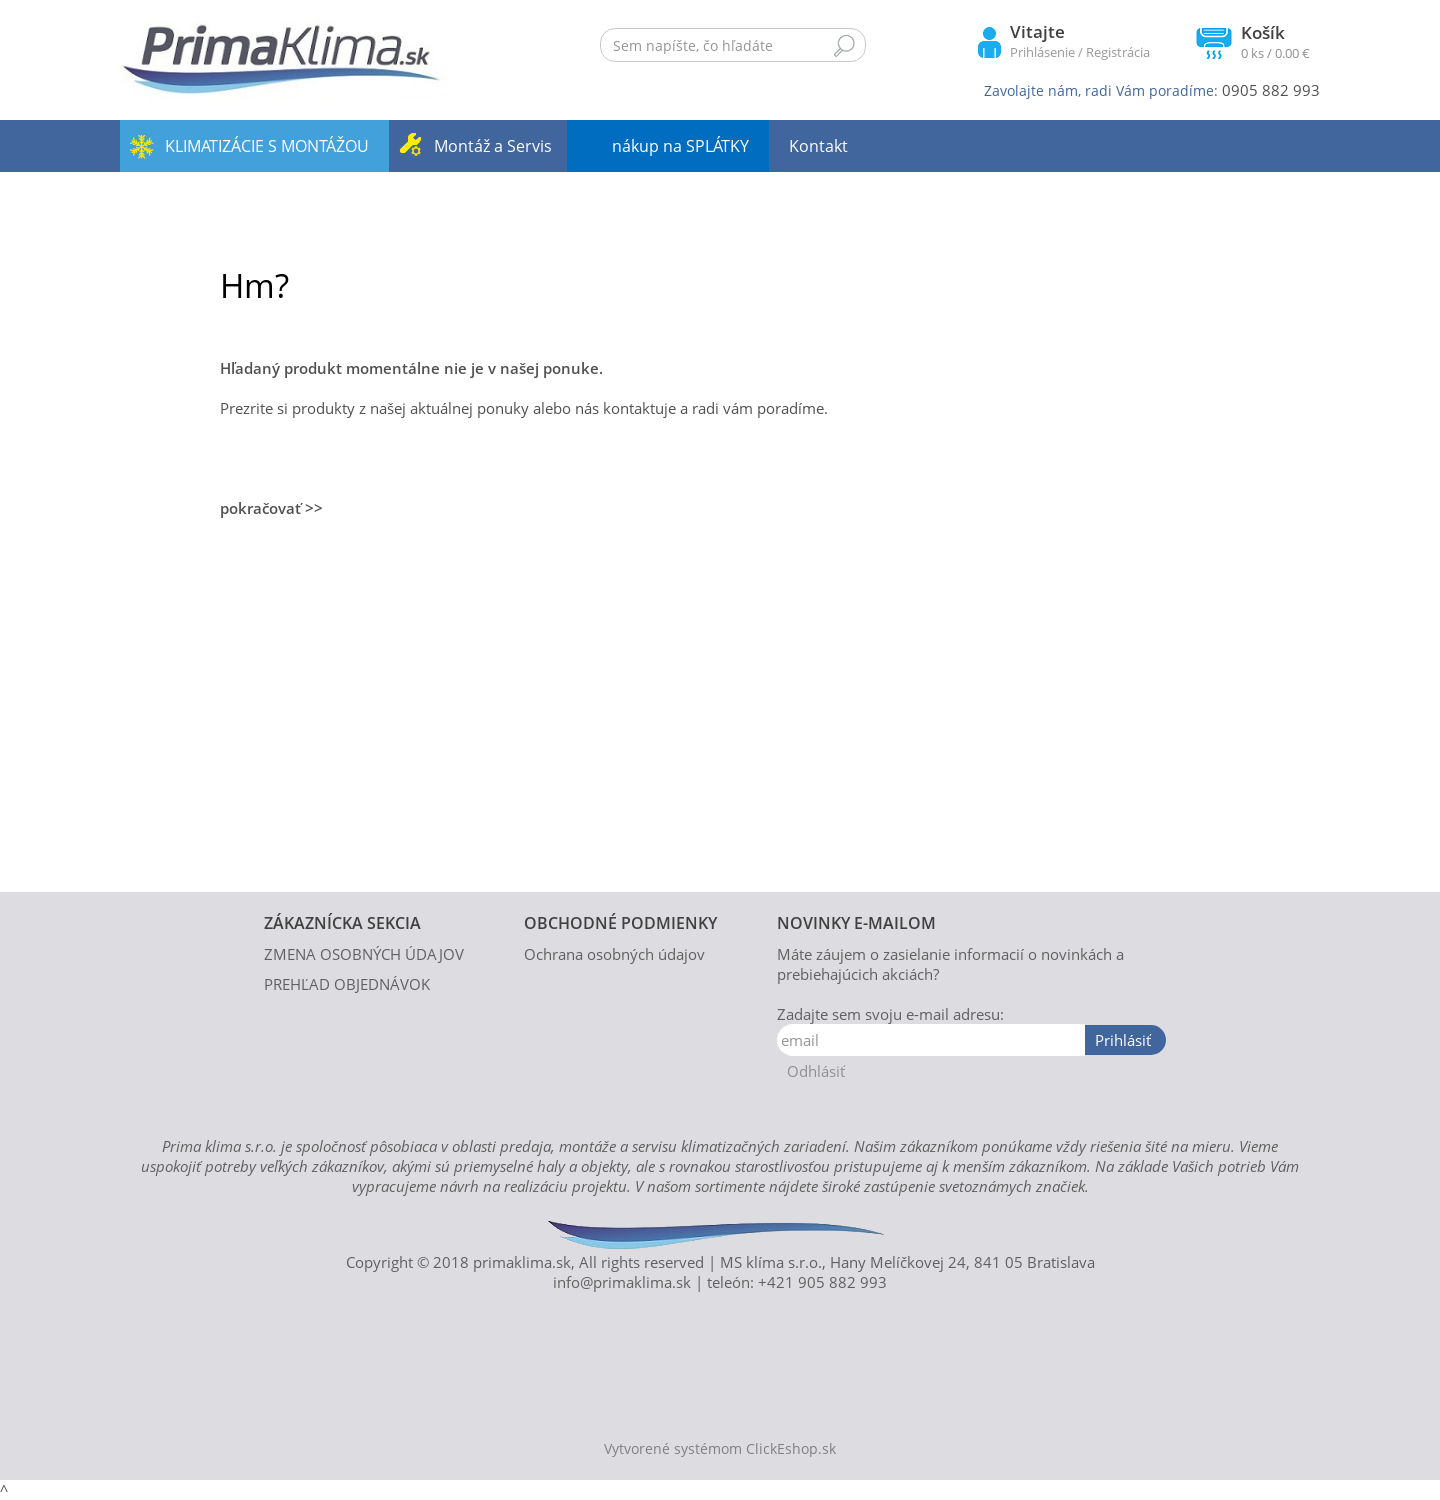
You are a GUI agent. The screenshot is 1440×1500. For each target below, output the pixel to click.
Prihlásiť (1123, 1040)
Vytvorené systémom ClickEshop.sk (720, 1449)
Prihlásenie (1042, 52)
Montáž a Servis (493, 146)
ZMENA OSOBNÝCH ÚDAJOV (364, 954)
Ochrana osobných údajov (614, 954)
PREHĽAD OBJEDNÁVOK (347, 984)
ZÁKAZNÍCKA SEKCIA (342, 923)
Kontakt (818, 146)
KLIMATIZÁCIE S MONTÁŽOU (267, 146)
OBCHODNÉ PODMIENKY (620, 923)
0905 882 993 (1271, 90)
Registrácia (1118, 52)
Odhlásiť (816, 1071)
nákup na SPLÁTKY (680, 146)
